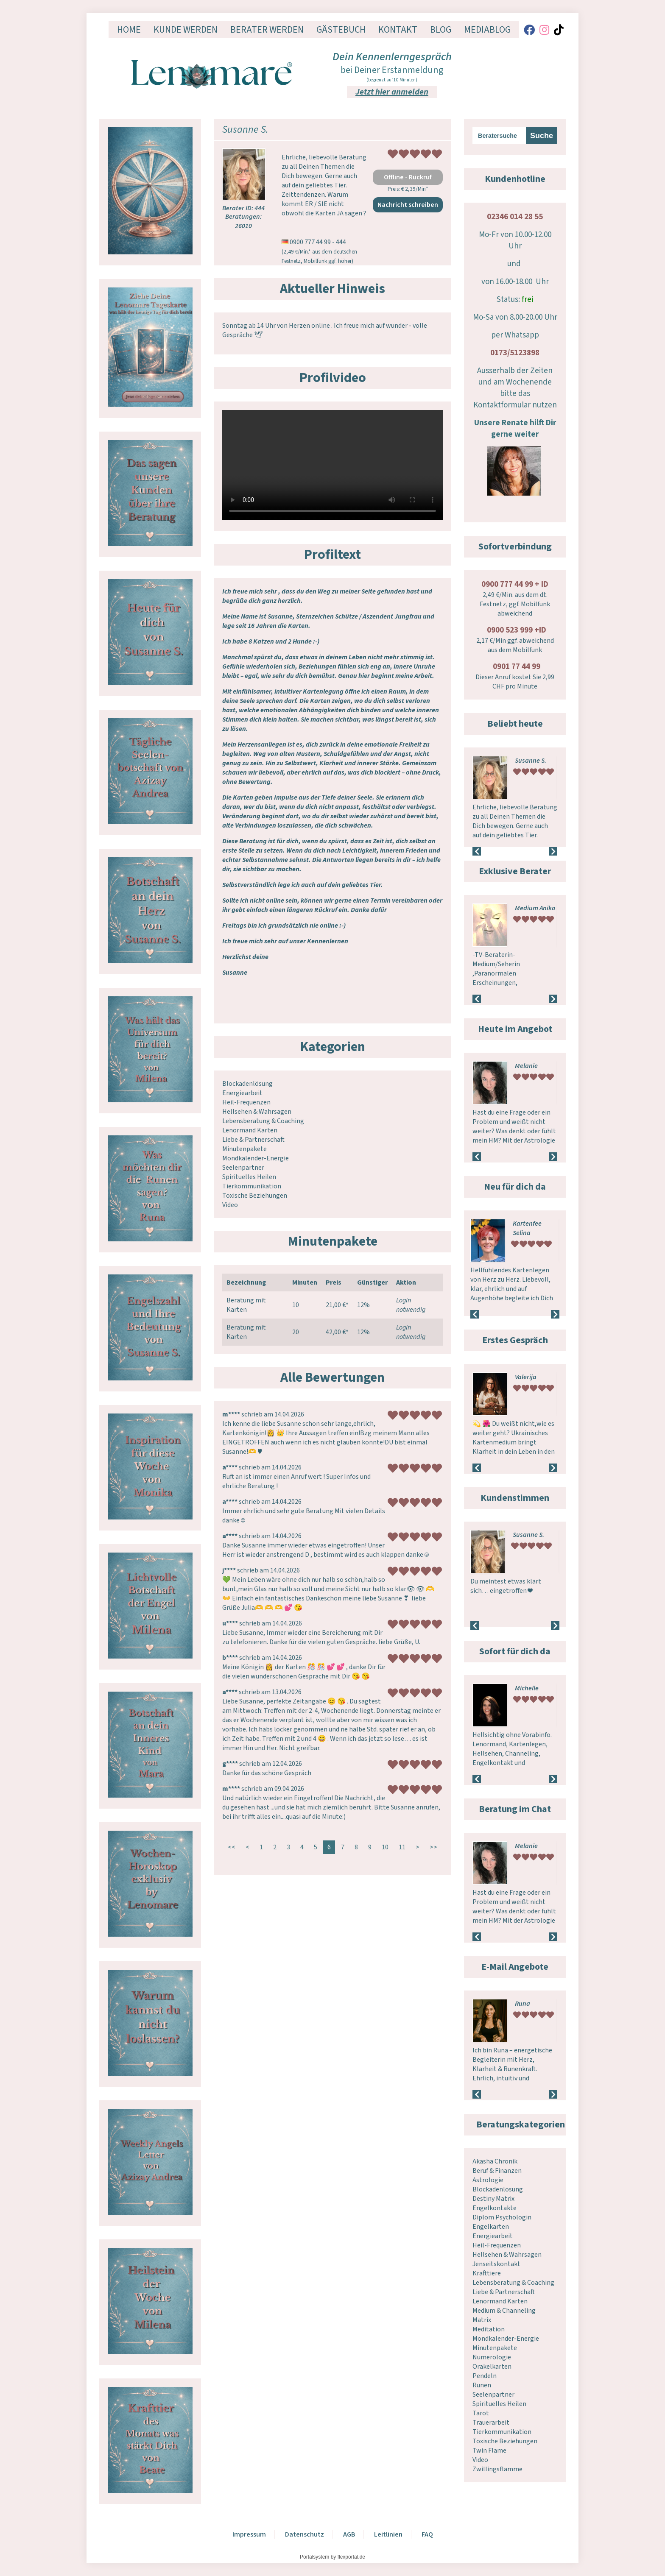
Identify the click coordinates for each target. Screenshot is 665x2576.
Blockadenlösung (247, 1083)
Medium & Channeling (504, 2310)
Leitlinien (388, 2534)
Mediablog (487, 29)
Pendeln (484, 2376)
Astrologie (487, 2180)
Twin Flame (489, 2450)
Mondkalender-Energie (255, 1158)
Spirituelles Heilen (249, 1177)
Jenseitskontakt (496, 2264)
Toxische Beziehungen (254, 1195)
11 (402, 1847)
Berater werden (267, 29)
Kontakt (397, 29)
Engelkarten (490, 2226)
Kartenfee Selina (527, 1228)
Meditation (488, 2329)
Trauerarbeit (490, 2422)
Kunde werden (186, 29)
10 (385, 1847)
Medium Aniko (535, 908)
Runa (522, 2003)
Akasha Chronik (494, 2161)
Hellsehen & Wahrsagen (256, 1111)
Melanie (526, 1066)
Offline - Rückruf (408, 177)
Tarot (480, 2413)
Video (230, 1205)
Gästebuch (341, 29)
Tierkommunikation (251, 1186)
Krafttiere (486, 2273)
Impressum (249, 2534)
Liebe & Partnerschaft (253, 1139)
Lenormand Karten (249, 1130)
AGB (349, 2534)
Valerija (525, 1377)
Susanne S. (530, 760)
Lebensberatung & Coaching (263, 1121)
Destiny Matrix (493, 2198)
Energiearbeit (242, 1093)
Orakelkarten (491, 2366)
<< (231, 1847)
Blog (440, 29)
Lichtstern (530, 1688)
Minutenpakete (244, 1149)
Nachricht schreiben (407, 204)
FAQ (427, 2534)
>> (433, 1847)
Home (129, 29)
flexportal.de (351, 2557)
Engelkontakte (494, 2208)
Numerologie (491, 2357)
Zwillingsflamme (497, 2469)
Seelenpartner (243, 1167)
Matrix (481, 2320)
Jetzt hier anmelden (391, 92)
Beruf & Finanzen (497, 2170)
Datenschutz (304, 2534)
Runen (481, 2385)
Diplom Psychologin (501, 2217)
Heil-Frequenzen (246, 1102)
